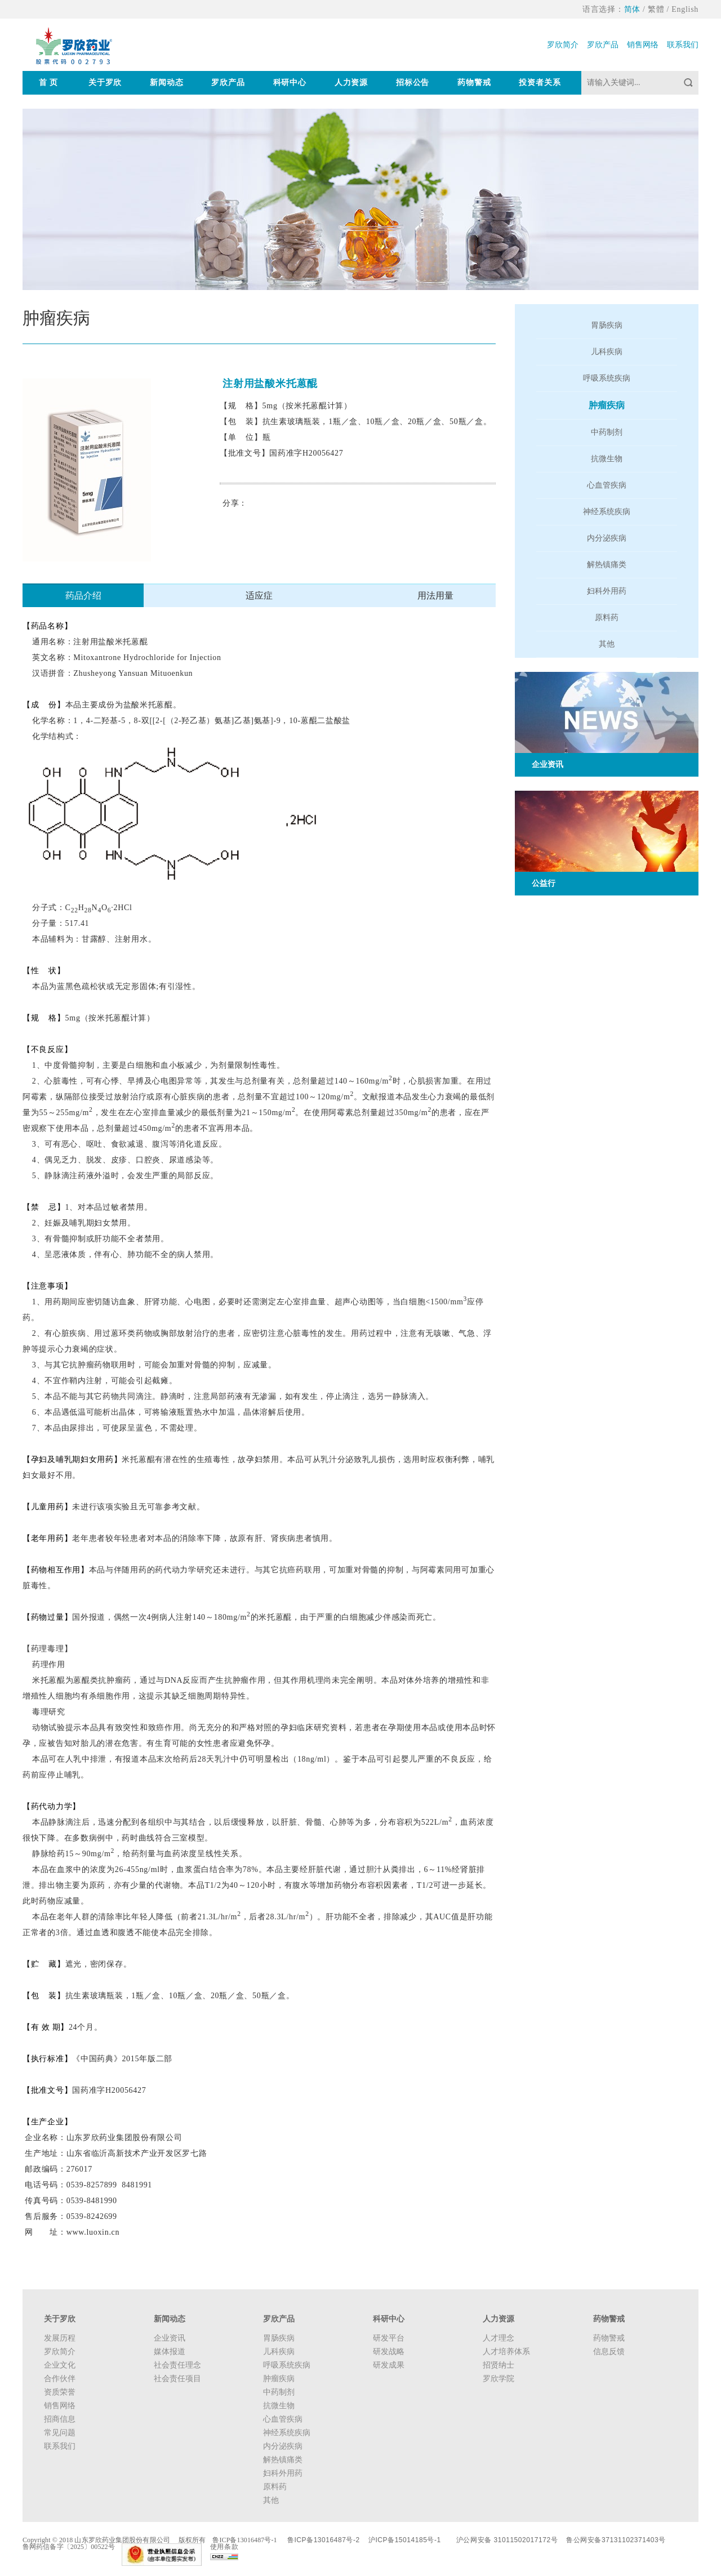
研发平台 (388, 2338)
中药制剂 (606, 432)
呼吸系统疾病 (606, 378)
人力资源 (351, 82)
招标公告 (412, 82)
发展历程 (59, 2338)
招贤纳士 (498, 2365)
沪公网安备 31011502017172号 (507, 2540)
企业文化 (59, 2365)
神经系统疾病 (606, 511)
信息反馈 (609, 2351)
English (684, 9)
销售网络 (642, 45)
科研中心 (289, 82)
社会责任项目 (177, 2378)
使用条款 (224, 2547)
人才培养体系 (506, 2351)
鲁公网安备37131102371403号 (615, 2540)
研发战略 (388, 2351)
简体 (632, 9)
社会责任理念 (177, 2365)
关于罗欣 (105, 82)
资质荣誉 (59, 2392)
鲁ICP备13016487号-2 (323, 2540)
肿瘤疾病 (607, 405)
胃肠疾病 (606, 325)
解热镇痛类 (606, 564)
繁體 (656, 9)
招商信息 (59, 2419)
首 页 (48, 82)
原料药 (606, 617)
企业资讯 (169, 2338)
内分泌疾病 (606, 538)
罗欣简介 (562, 45)
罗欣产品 (602, 45)
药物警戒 (474, 82)
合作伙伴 (59, 2378)
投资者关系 (539, 82)
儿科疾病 (606, 351)
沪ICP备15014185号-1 (404, 2540)
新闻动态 (166, 82)
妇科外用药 (606, 591)
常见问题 (59, 2432)
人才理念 (498, 2338)
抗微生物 (606, 458)
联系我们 (682, 45)
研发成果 (388, 2365)
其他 (607, 644)
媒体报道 (169, 2351)
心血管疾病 (606, 485)
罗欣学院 (498, 2378)
